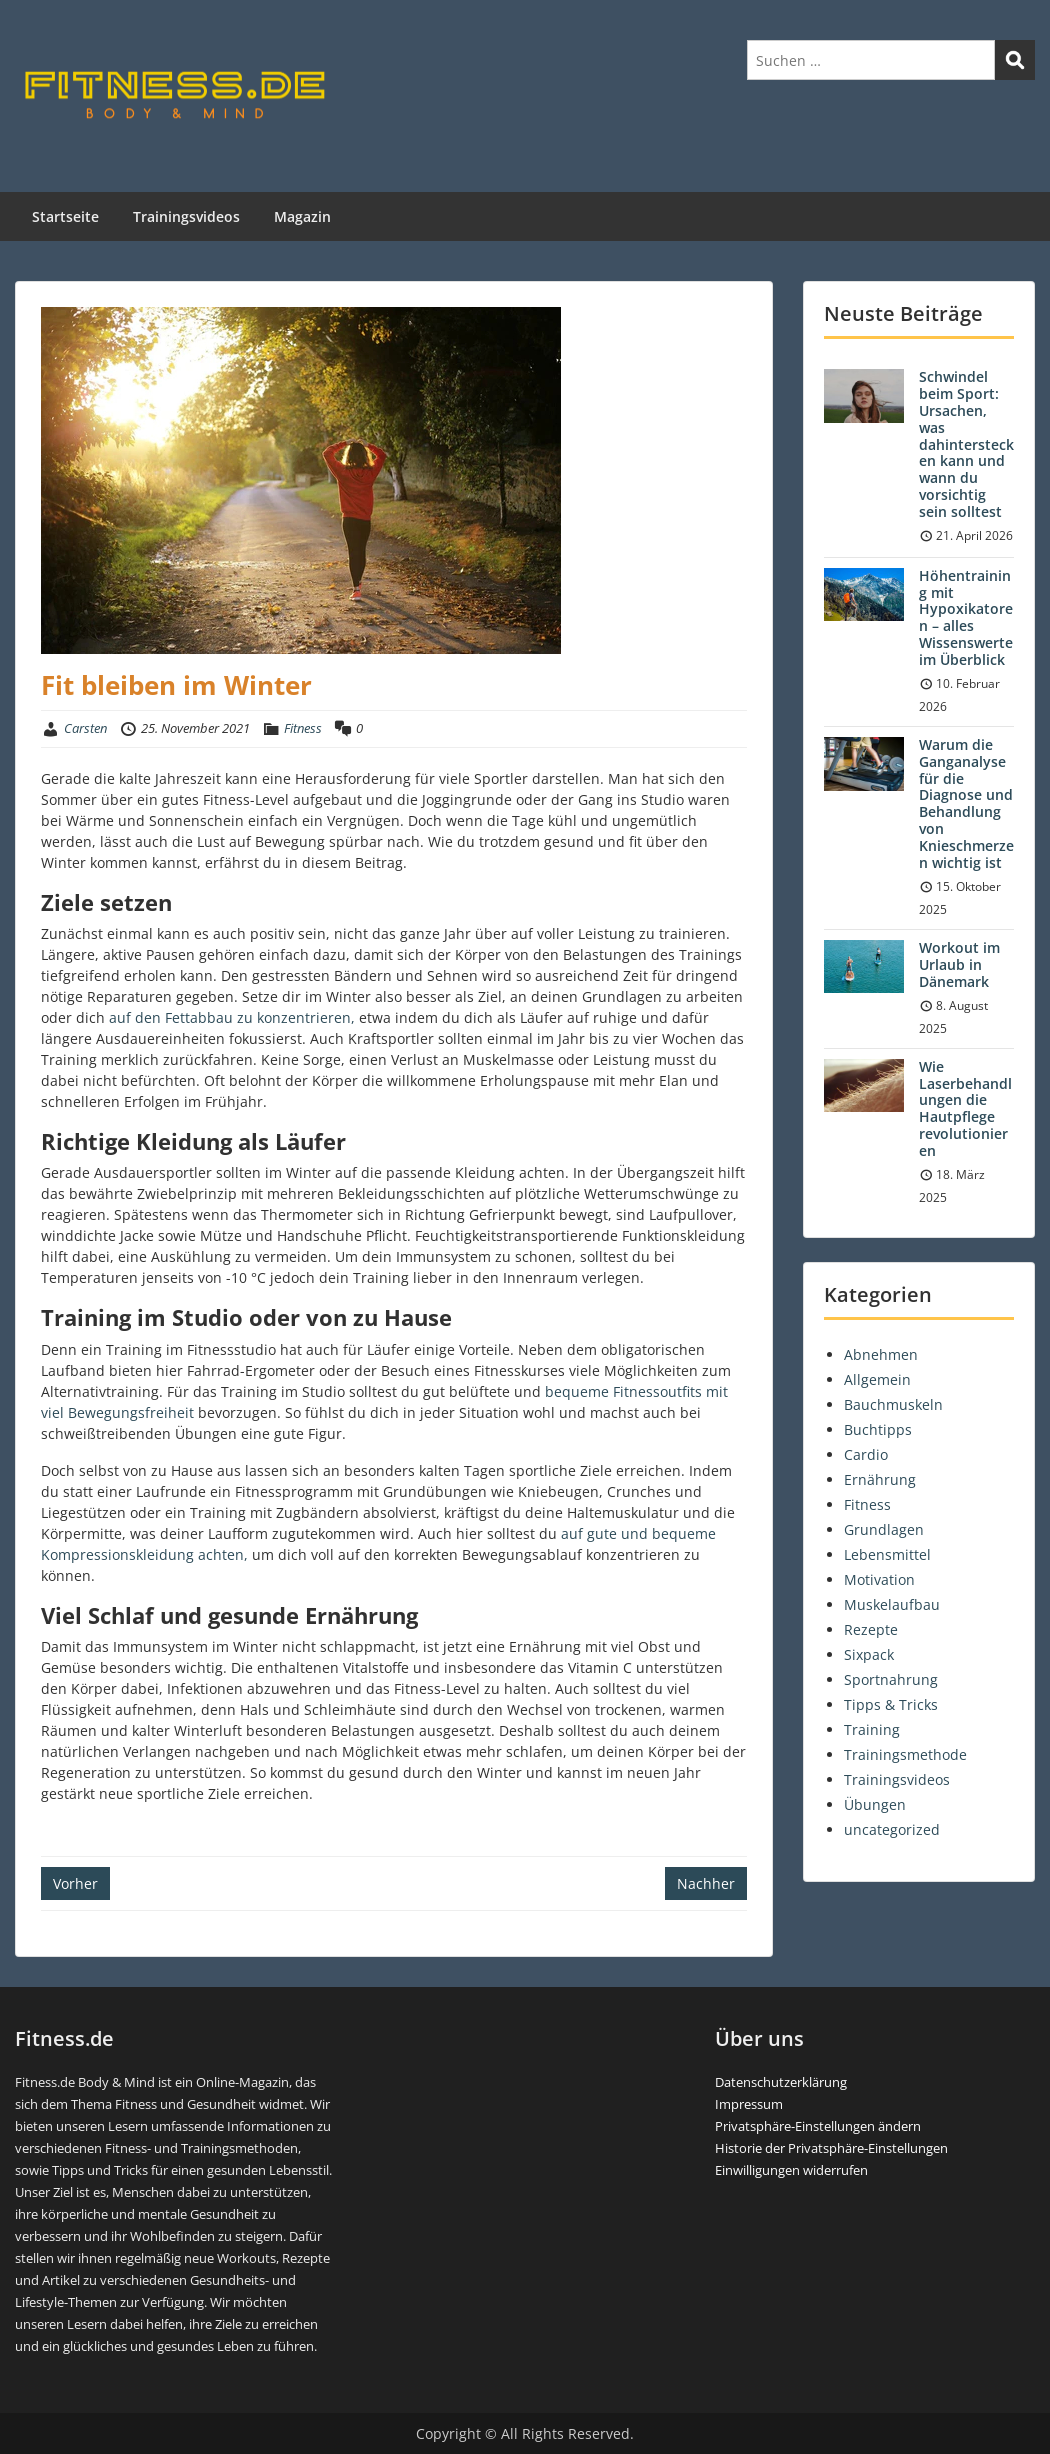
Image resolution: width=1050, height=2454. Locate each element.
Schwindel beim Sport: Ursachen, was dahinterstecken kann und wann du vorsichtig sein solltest (966, 443)
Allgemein (877, 1379)
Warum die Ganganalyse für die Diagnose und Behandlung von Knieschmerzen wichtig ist (966, 803)
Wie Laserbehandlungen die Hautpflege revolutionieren (965, 1108)
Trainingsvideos (186, 216)
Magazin (302, 216)
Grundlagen (884, 1529)
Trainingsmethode (905, 1754)
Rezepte (871, 1629)
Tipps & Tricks (891, 1704)
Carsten (85, 728)
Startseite (65, 216)
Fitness (303, 728)
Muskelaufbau (892, 1604)
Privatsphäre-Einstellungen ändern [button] (818, 2126)
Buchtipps (878, 1429)
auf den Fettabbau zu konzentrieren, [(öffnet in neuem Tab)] (232, 1017)
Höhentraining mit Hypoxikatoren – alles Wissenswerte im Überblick (966, 617)
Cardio (866, 1454)
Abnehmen (881, 1354)
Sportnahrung (891, 1679)
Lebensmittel (887, 1554)
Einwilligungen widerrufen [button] (791, 2170)
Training (872, 1729)
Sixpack (869, 1654)
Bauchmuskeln (893, 1404)
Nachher (706, 1883)
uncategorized (892, 1829)
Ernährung (880, 1479)
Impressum (749, 2104)
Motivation (879, 1579)
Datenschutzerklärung (781, 2082)
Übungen (875, 1804)
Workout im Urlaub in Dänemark (959, 964)
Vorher (75, 1883)
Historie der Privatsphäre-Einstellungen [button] (831, 2148)
